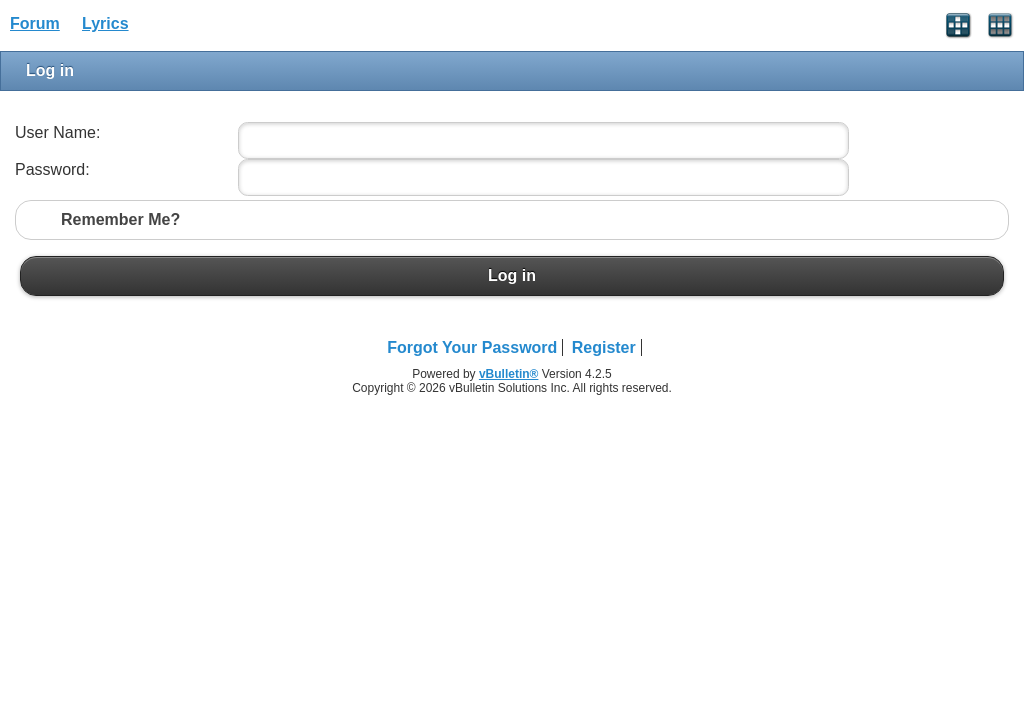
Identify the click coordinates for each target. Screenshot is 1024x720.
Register (604, 347)
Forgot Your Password (472, 347)
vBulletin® (509, 374)
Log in (512, 276)
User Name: (57, 132)
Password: (52, 169)
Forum (35, 23)
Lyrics (105, 23)
